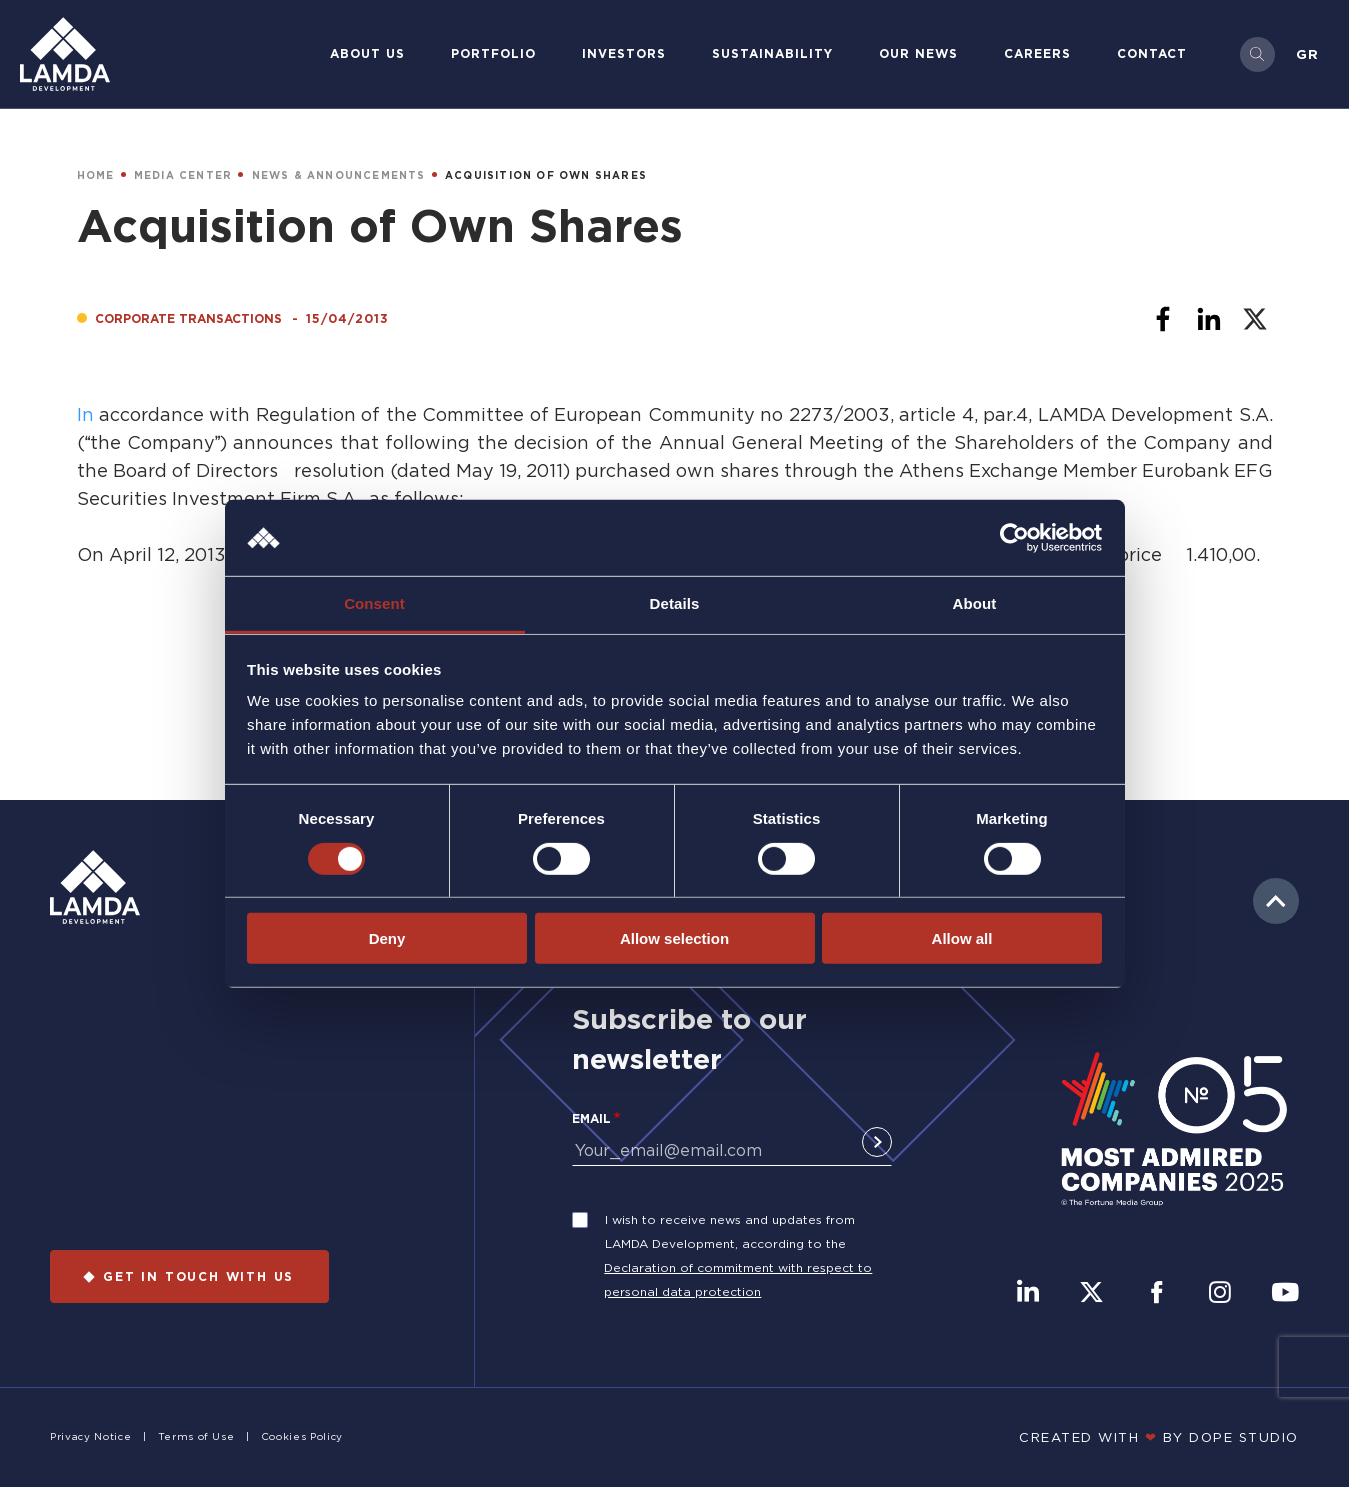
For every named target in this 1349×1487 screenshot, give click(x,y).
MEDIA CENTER (183, 175)
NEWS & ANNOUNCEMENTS (339, 175)
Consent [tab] (374, 603)
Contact (1152, 53)
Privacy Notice (90, 1436)
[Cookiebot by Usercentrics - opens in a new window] (1014, 538)
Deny (387, 938)
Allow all (962, 938)
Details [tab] (675, 603)
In (88, 414)
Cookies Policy (302, 1436)
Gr (1307, 54)
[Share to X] (1255, 319)
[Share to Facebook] (1163, 319)
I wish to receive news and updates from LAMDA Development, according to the (730, 1231)
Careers (1037, 53)
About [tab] (975, 603)
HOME (96, 175)
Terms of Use (196, 1436)
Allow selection (674, 938)
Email (591, 1118)
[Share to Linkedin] (1209, 319)
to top (1276, 901)
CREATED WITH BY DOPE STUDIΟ (1159, 1437)
